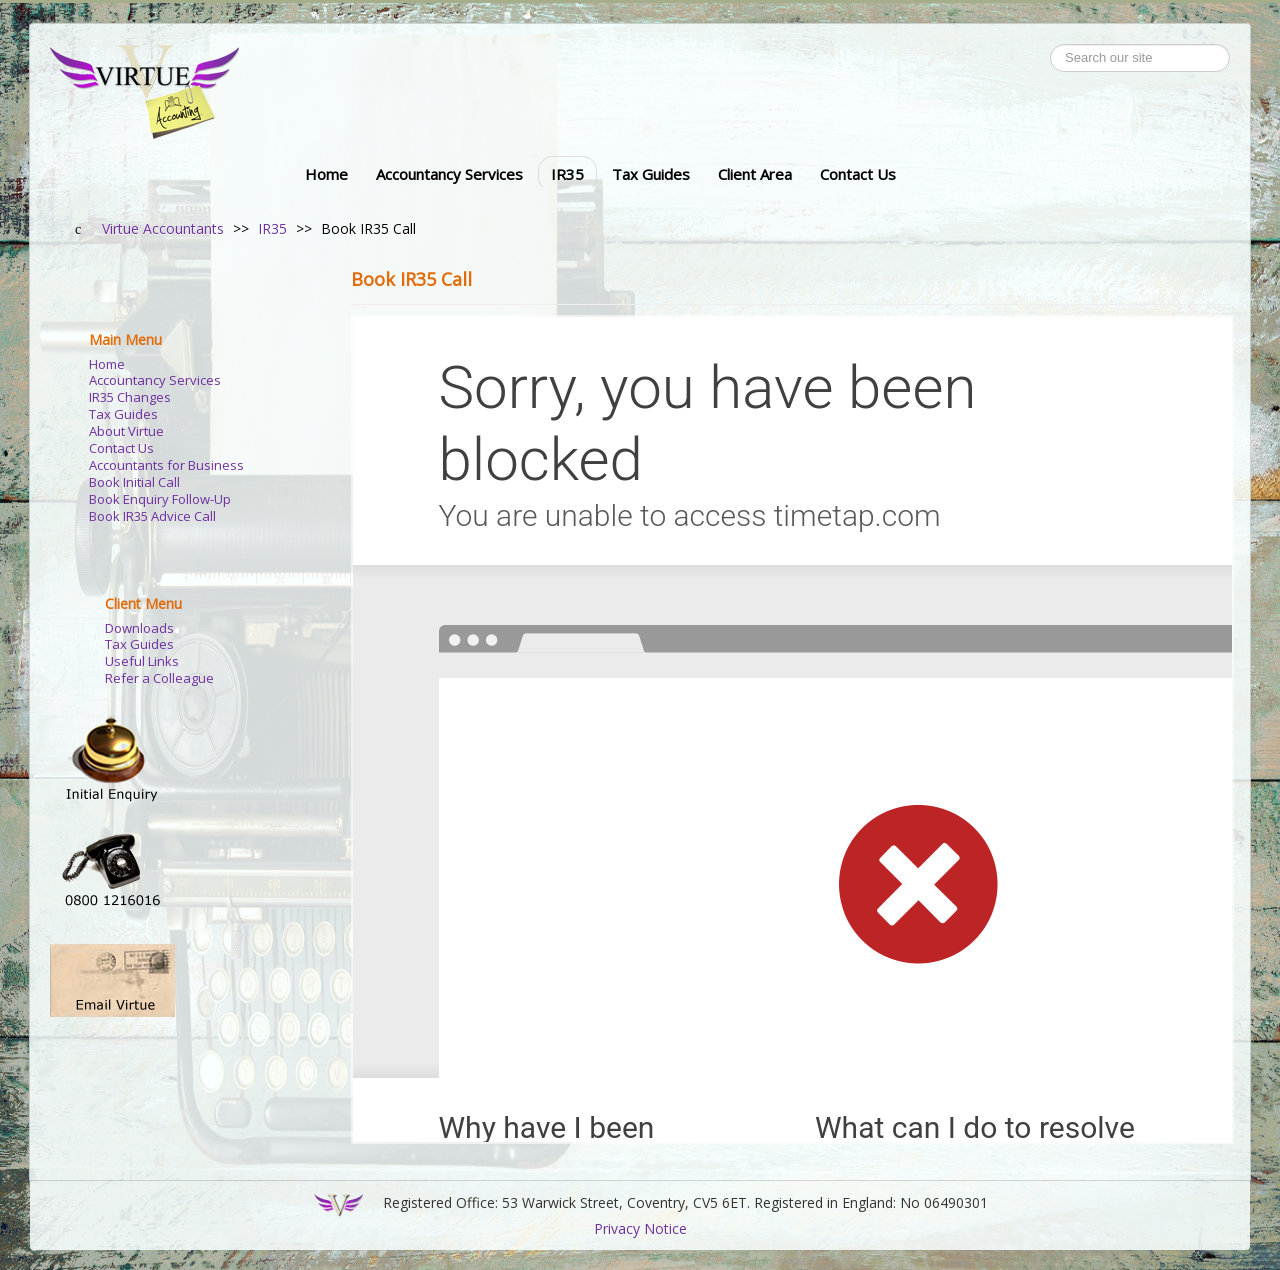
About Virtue (126, 431)
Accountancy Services (449, 174)
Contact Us (858, 174)
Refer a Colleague (159, 678)
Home (326, 174)
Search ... (1050, 44)
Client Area (755, 174)
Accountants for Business (166, 465)
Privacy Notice (640, 1228)
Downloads (139, 628)
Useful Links (142, 661)
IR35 (567, 174)
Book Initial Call (134, 482)
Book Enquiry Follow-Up (160, 499)
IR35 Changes (130, 397)
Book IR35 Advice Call (152, 516)
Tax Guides (651, 174)
